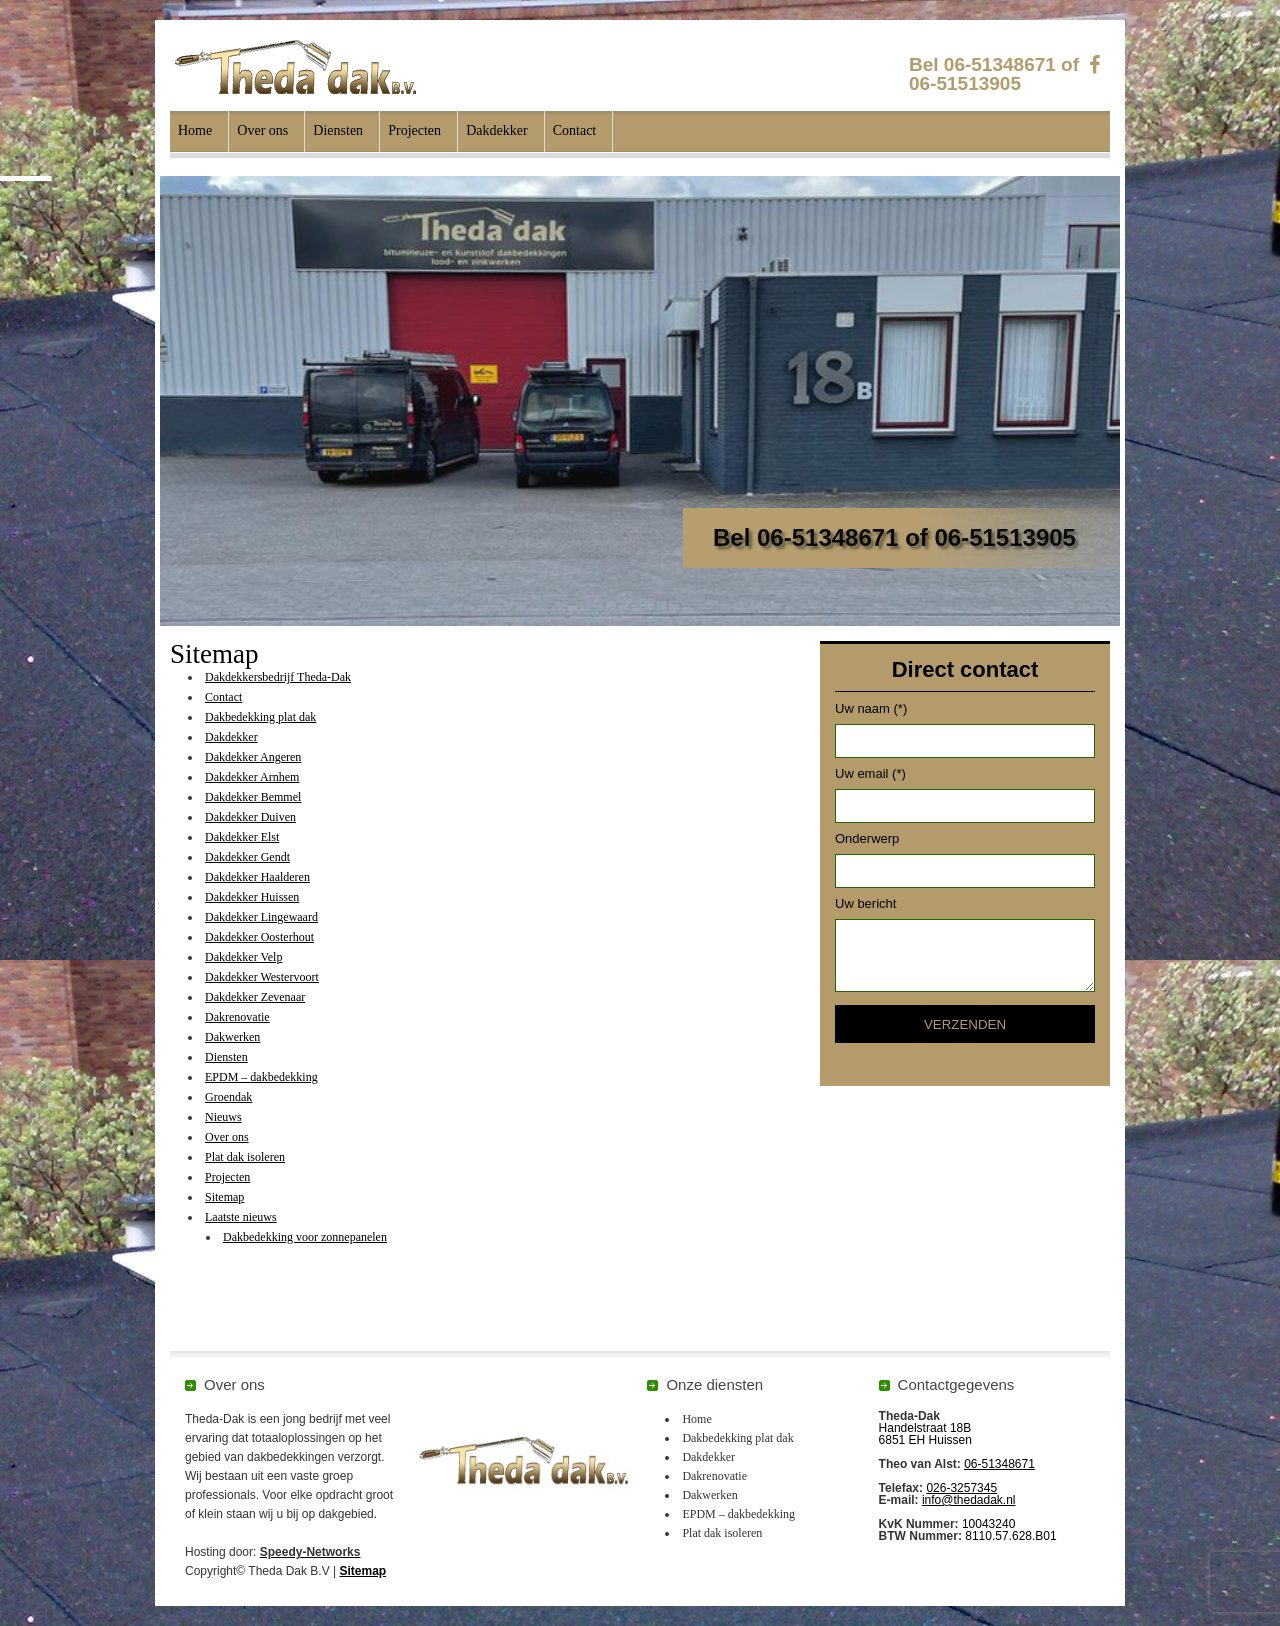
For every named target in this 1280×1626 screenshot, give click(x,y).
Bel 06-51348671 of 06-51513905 (994, 74)
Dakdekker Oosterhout (259, 937)
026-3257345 (961, 1488)
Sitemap (224, 1197)
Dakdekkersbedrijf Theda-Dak (278, 677)
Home (195, 130)
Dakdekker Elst (242, 837)
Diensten (338, 130)
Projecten (414, 130)
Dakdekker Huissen (252, 897)
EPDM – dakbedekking (261, 1077)
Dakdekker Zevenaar (255, 997)
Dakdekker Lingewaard (261, 917)
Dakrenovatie (237, 1017)
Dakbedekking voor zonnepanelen (305, 1237)
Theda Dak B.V (295, 67)
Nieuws (223, 1117)
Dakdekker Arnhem (252, 777)
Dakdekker (496, 130)
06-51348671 (999, 1464)
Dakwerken (232, 1037)
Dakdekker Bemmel (253, 797)
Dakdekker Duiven (250, 817)
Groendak (228, 1097)
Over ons (262, 130)
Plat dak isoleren (245, 1157)
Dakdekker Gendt (247, 857)
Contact (575, 130)
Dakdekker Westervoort (262, 977)
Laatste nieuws (241, 1217)
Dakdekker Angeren (253, 757)
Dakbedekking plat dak (260, 717)
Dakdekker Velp (243, 957)
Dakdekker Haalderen (257, 877)
